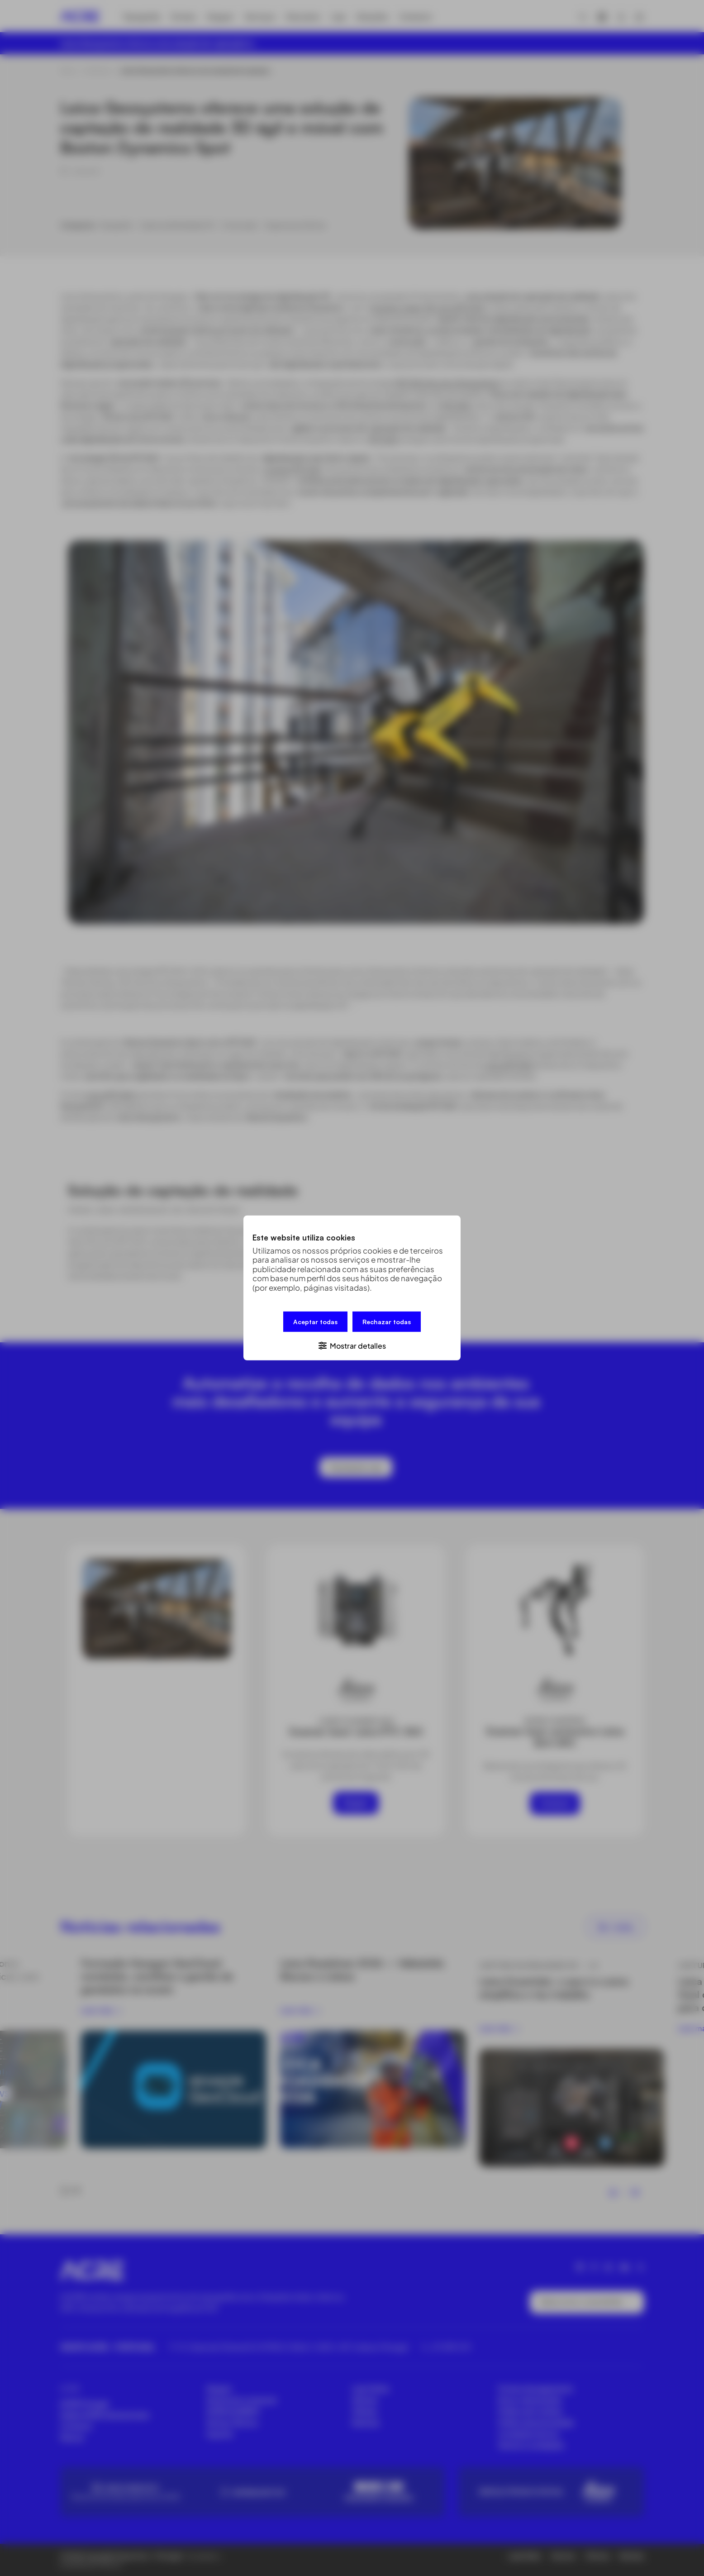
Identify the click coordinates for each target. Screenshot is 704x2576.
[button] (352, 1345)
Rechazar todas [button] (386, 1322)
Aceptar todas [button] (315, 1322)
